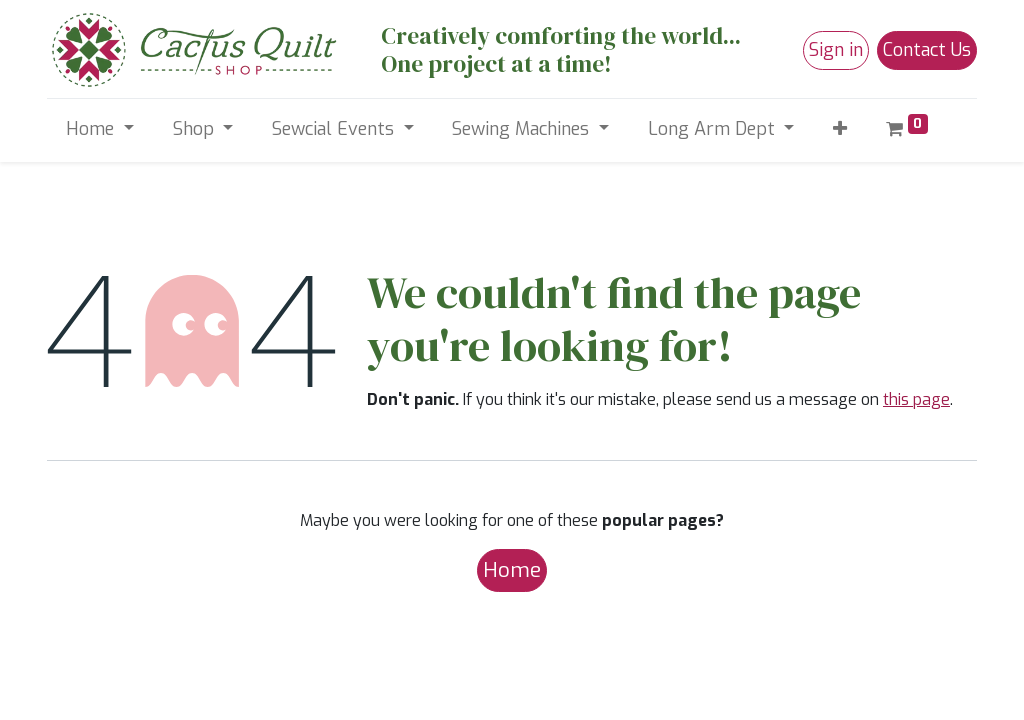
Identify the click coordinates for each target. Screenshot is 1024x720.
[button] (840, 129)
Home (512, 570)
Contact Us (927, 50)
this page (916, 399)
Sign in (836, 50)
